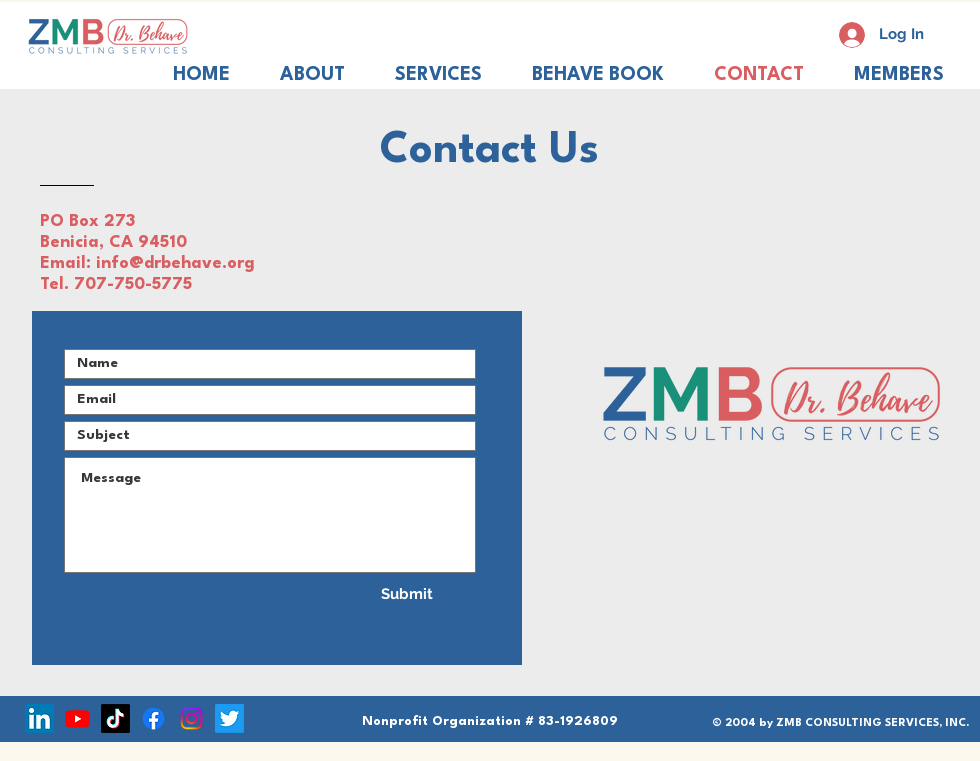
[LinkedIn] (39, 718)
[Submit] (407, 594)
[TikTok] (115, 718)
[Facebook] (153, 718)
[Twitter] (229, 718)
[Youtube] (77, 718)
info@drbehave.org (175, 263)
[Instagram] (191, 718)
